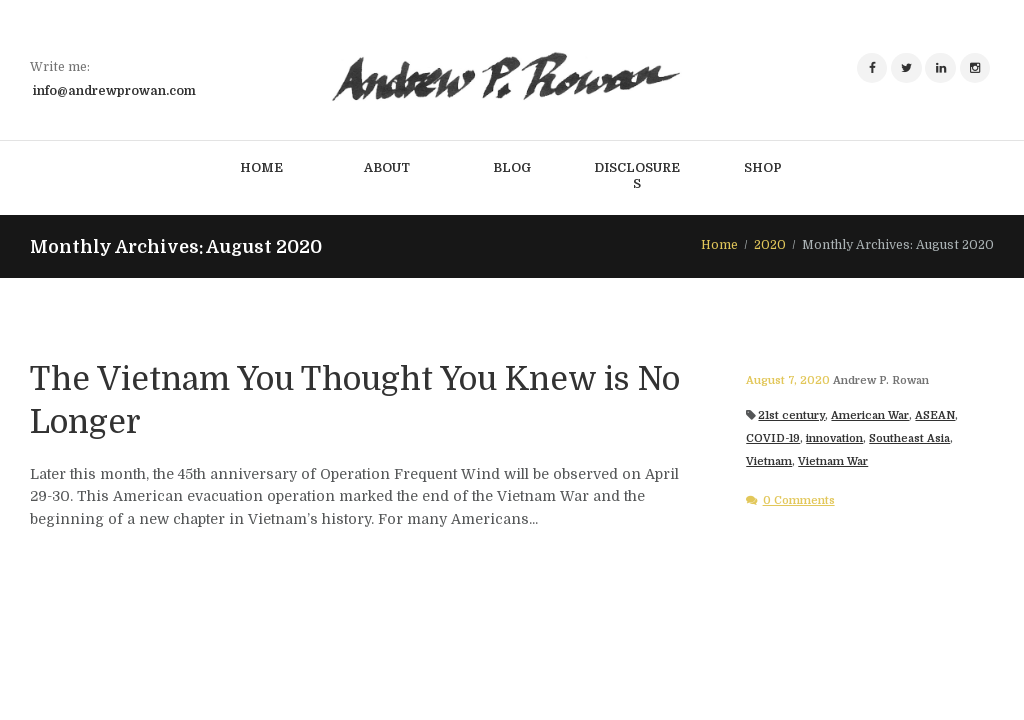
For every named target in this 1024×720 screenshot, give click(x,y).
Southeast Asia (909, 438)
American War (870, 415)
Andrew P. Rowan (881, 380)
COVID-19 (773, 438)
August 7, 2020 (788, 380)
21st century (791, 415)
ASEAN (935, 415)
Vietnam (769, 461)
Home (719, 245)
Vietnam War (833, 461)
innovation (834, 438)
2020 (770, 245)
